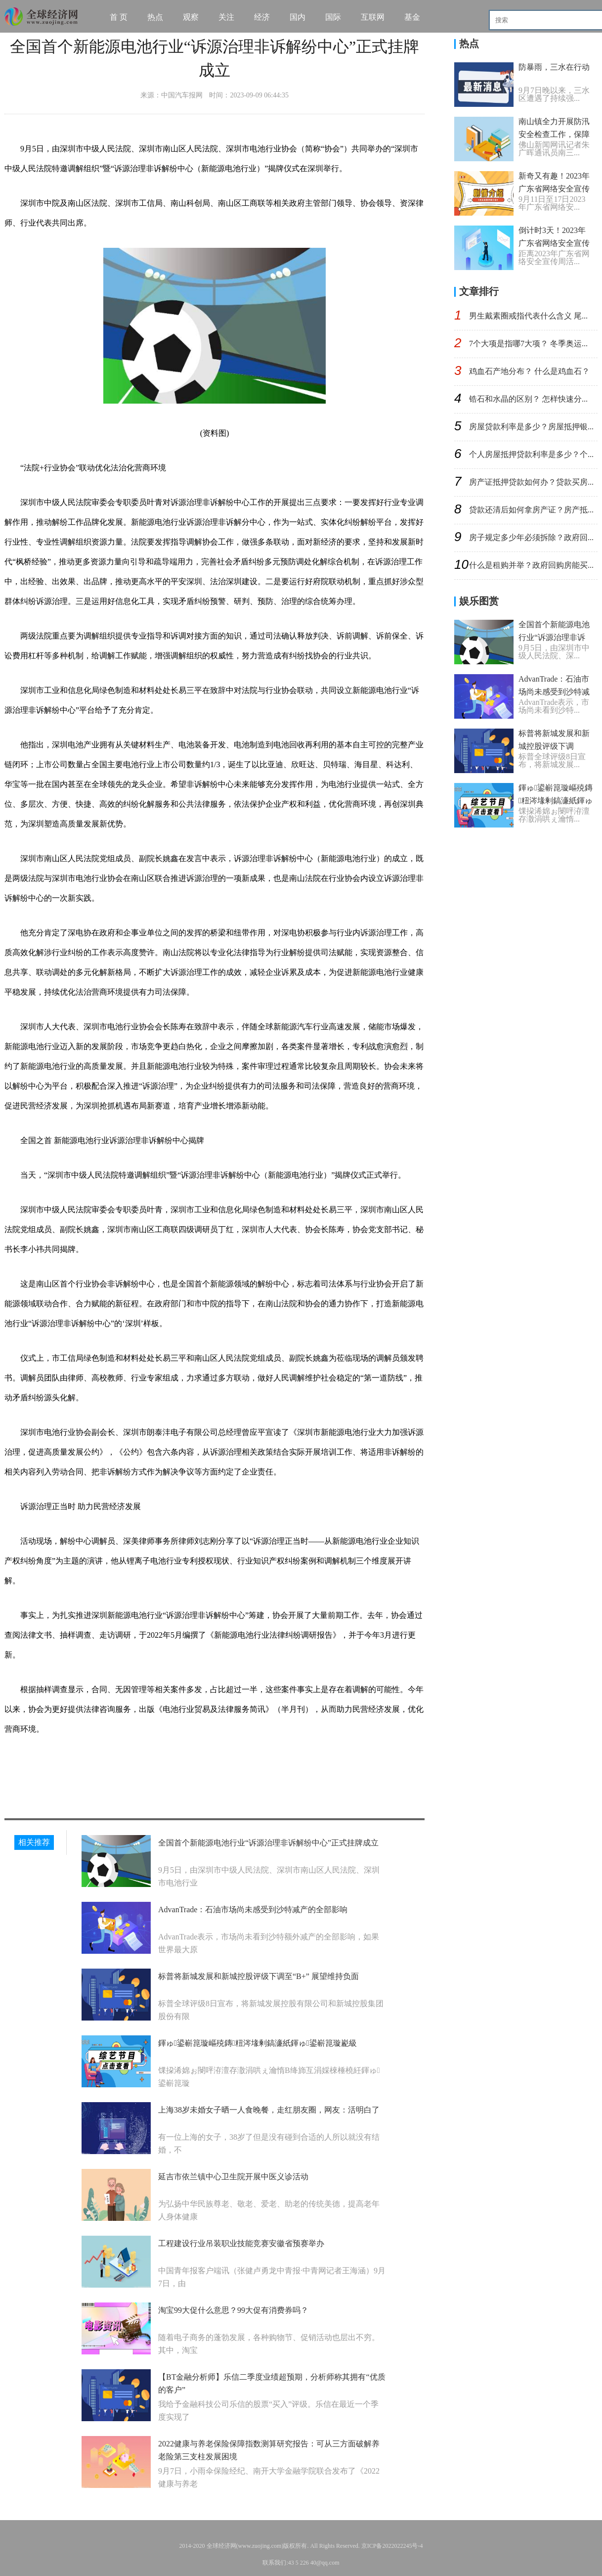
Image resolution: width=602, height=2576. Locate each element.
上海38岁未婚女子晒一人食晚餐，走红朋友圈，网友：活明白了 (269, 2110)
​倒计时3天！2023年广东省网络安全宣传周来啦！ (554, 243)
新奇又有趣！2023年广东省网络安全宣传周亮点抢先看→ (554, 189)
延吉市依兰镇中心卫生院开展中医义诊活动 (233, 2176)
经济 (262, 17)
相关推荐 (34, 1842)
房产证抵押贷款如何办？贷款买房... (531, 482)
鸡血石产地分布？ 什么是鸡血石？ (529, 371)
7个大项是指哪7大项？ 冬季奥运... (528, 343)
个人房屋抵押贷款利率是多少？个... (531, 454)
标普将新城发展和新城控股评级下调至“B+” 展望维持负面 (258, 1976)
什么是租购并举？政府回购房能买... (531, 565)
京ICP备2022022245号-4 (392, 2545)
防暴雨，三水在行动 (554, 67)
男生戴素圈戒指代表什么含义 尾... (528, 316)
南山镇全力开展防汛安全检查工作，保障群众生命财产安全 (554, 134)
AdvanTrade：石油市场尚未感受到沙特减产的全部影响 (252, 1909)
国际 (333, 17)
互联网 (373, 17)
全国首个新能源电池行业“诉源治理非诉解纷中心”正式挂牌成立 (268, 1843)
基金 (412, 17)
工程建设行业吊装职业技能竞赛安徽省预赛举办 (241, 2243)
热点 (155, 17)
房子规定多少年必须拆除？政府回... (531, 537)
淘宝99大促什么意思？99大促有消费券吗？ (233, 2310)
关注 (226, 17)
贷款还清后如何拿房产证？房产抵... (531, 510)
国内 (297, 17)
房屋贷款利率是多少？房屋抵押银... (531, 426)
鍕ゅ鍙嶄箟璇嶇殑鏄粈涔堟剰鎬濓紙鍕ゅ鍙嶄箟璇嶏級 (257, 2043)
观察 (191, 17)
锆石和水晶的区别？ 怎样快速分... (528, 399)
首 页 (119, 17)
